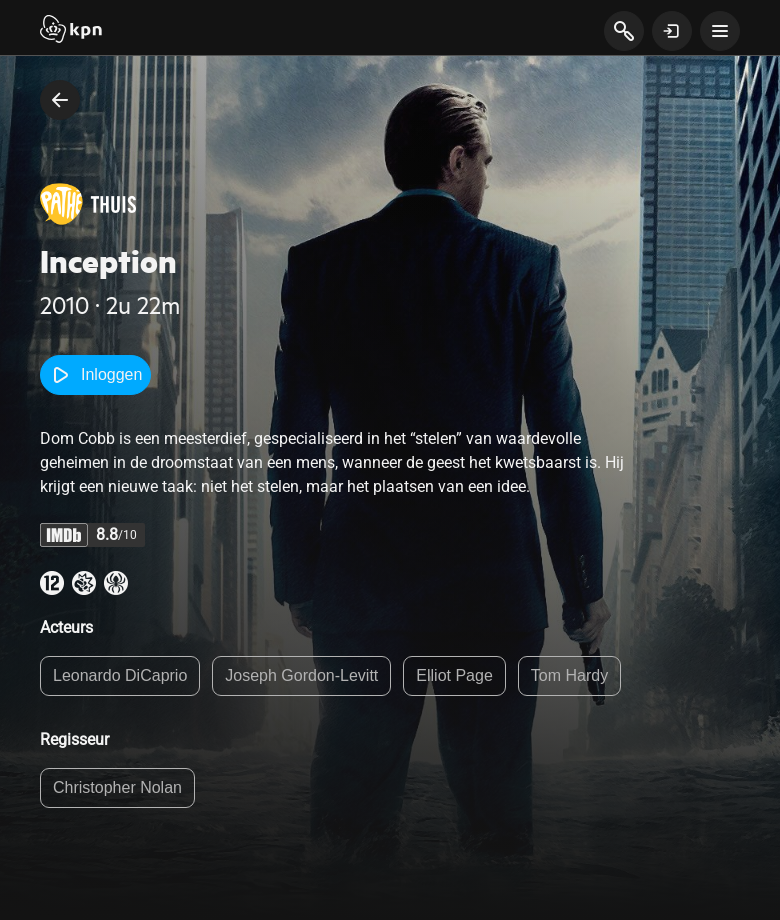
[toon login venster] (672, 31)
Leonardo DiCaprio (120, 675)
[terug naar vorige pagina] (60, 100)
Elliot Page (454, 675)
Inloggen (95, 375)
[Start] (71, 31)
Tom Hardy (569, 675)
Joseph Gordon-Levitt (301, 675)
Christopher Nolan (117, 787)
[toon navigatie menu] (720, 31)
